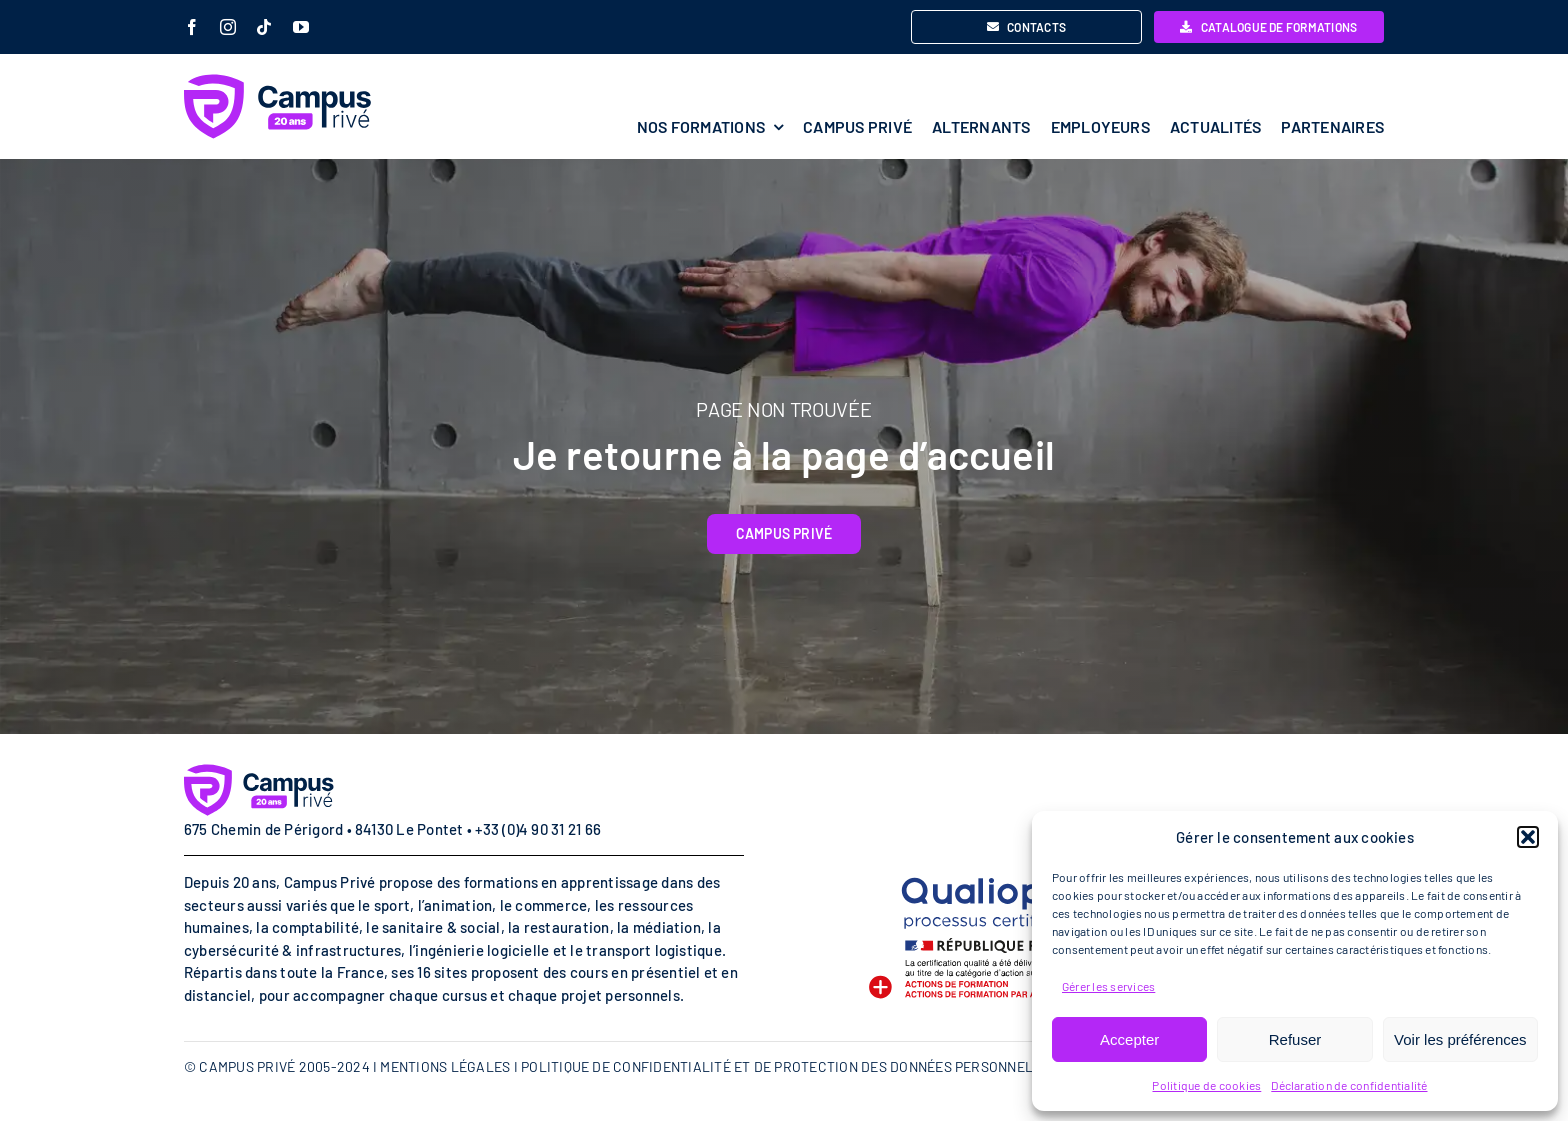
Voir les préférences (1460, 1039)
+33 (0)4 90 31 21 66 (538, 829)
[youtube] (301, 27)
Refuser (1295, 1039)
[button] (1528, 837)
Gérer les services (1108, 986)
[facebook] (192, 27)
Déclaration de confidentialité (1349, 1085)
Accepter (1129, 1039)
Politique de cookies (1206, 1085)
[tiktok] (264, 27)
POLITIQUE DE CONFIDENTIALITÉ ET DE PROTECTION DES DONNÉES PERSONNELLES (789, 1066)
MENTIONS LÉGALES (445, 1066)
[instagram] (228, 27)
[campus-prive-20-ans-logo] (334, 81)
